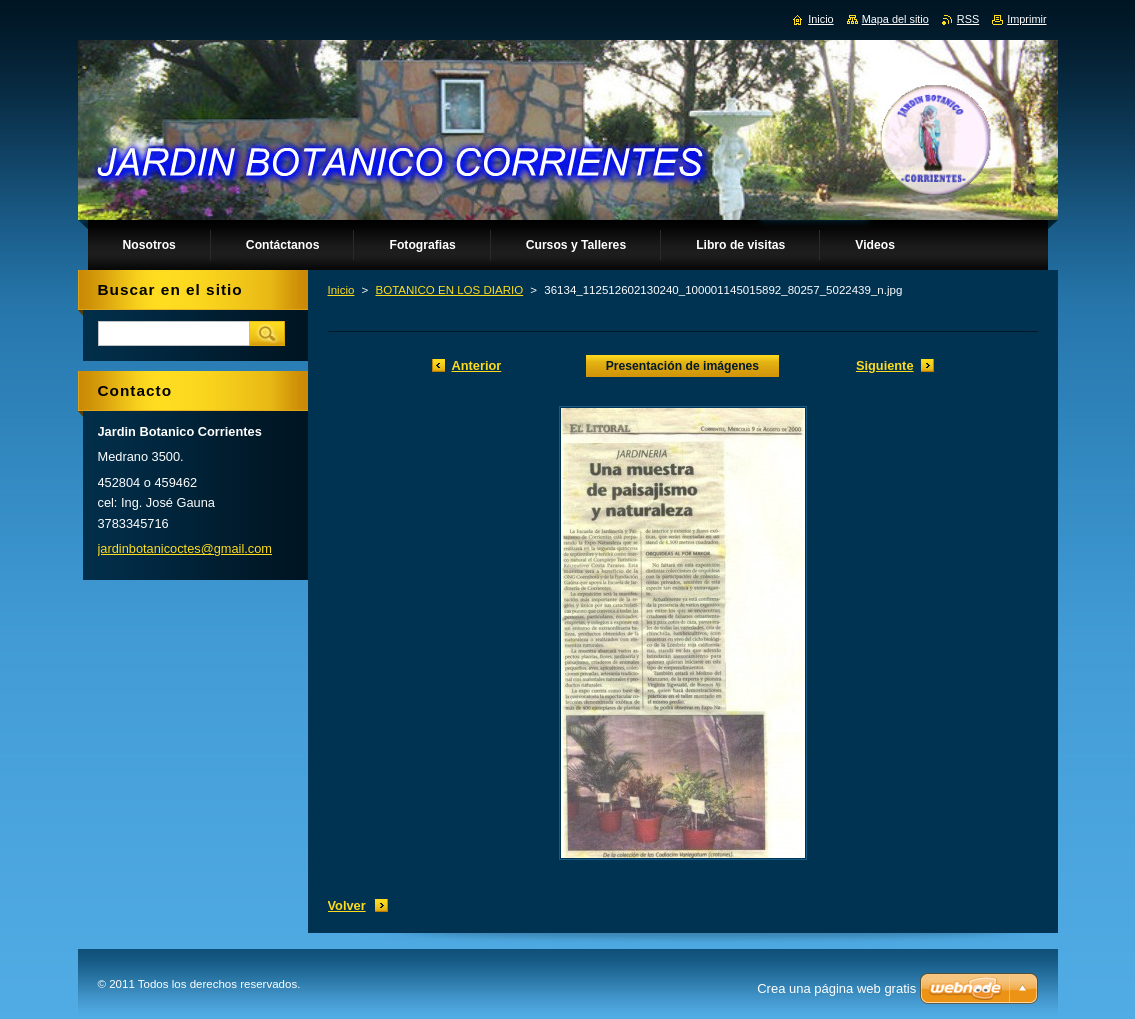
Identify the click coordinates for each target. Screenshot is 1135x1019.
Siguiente (885, 365)
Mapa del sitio (895, 19)
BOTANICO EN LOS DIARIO (450, 290)
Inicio (341, 290)
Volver (347, 905)
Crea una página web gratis (836, 988)
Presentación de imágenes (682, 366)
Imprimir (1026, 19)
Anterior (477, 365)
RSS (968, 19)
